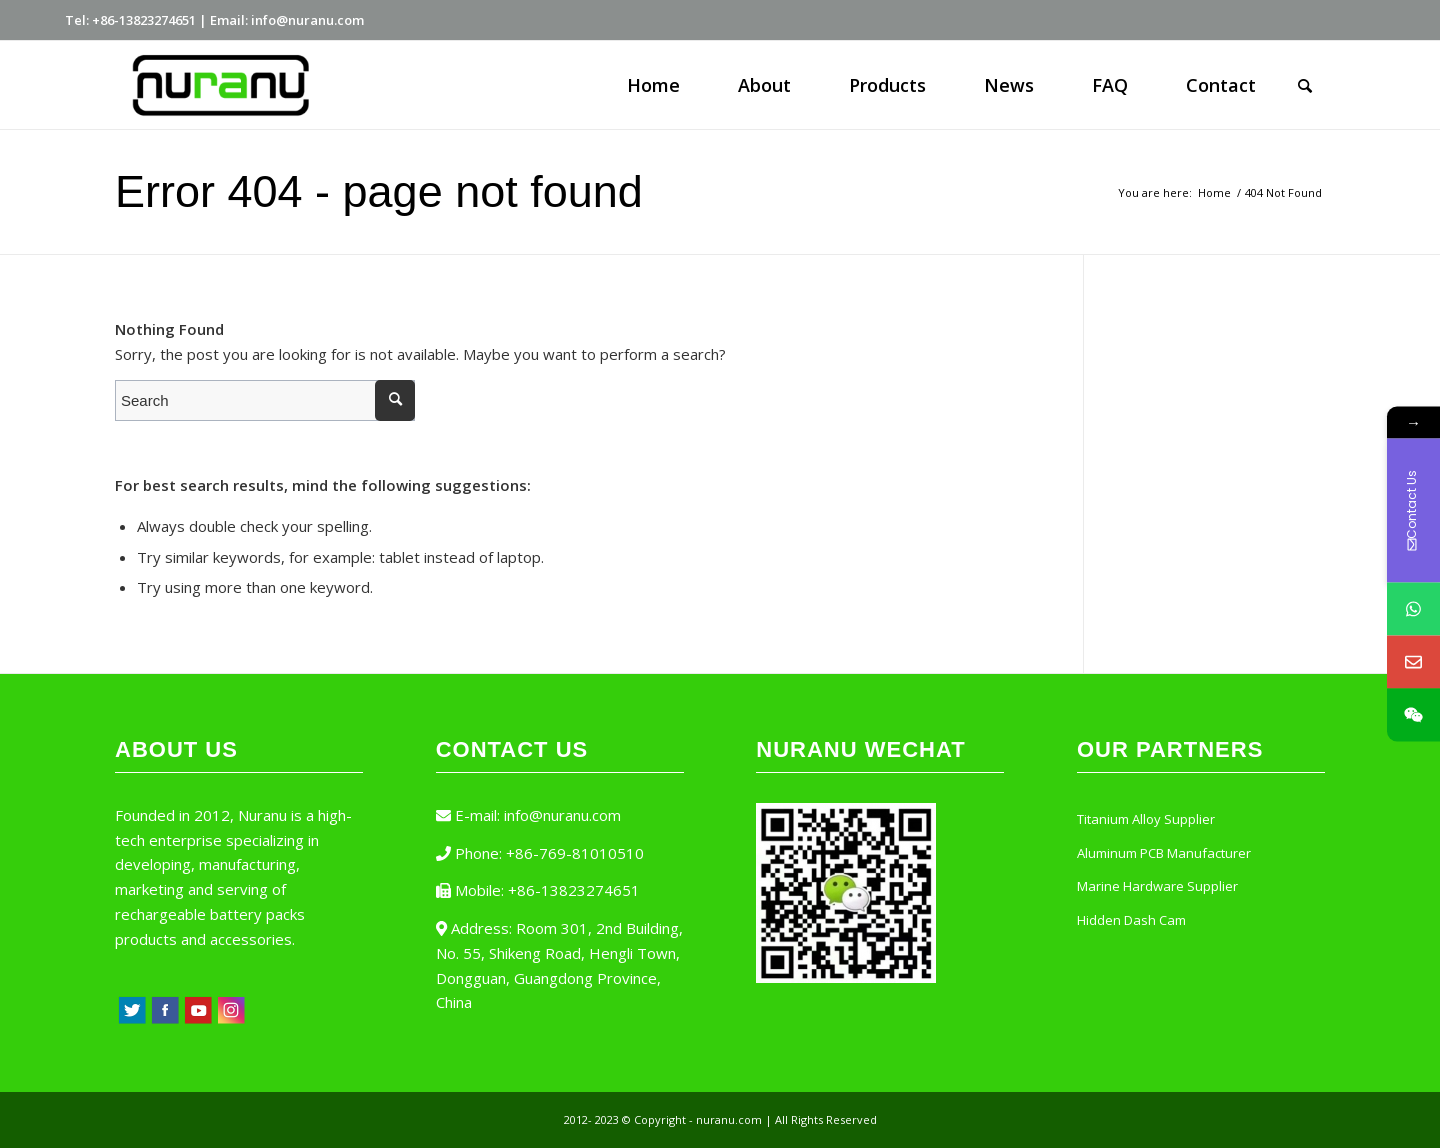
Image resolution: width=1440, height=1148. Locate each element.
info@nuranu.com (562, 815)
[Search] (1305, 85)
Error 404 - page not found (379, 191)
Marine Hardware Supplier (1157, 886)
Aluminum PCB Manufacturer (1164, 853)
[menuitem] (653, 85)
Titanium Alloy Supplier (1146, 819)
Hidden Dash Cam (1131, 920)
